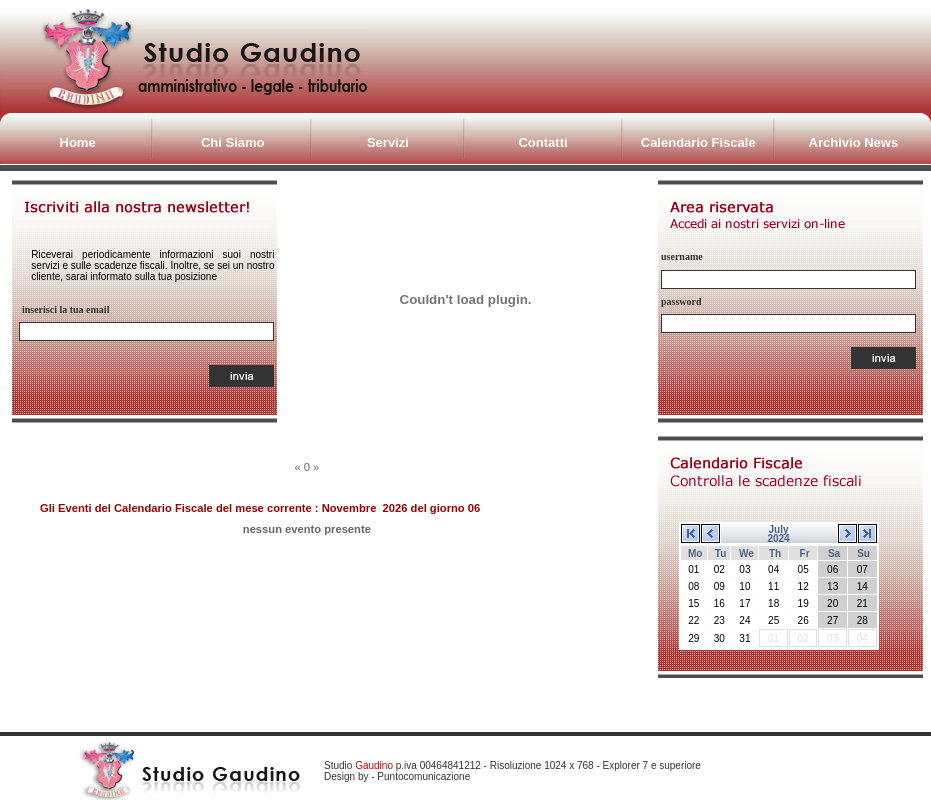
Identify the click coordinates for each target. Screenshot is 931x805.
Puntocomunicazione (423, 776)
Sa (834, 553)
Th (775, 553)
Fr (805, 553)
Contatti (542, 142)
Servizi (388, 142)
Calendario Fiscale (698, 142)
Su (863, 553)
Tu (720, 553)
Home (78, 142)
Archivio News (854, 142)
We (746, 553)
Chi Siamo (233, 142)
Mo (695, 553)
